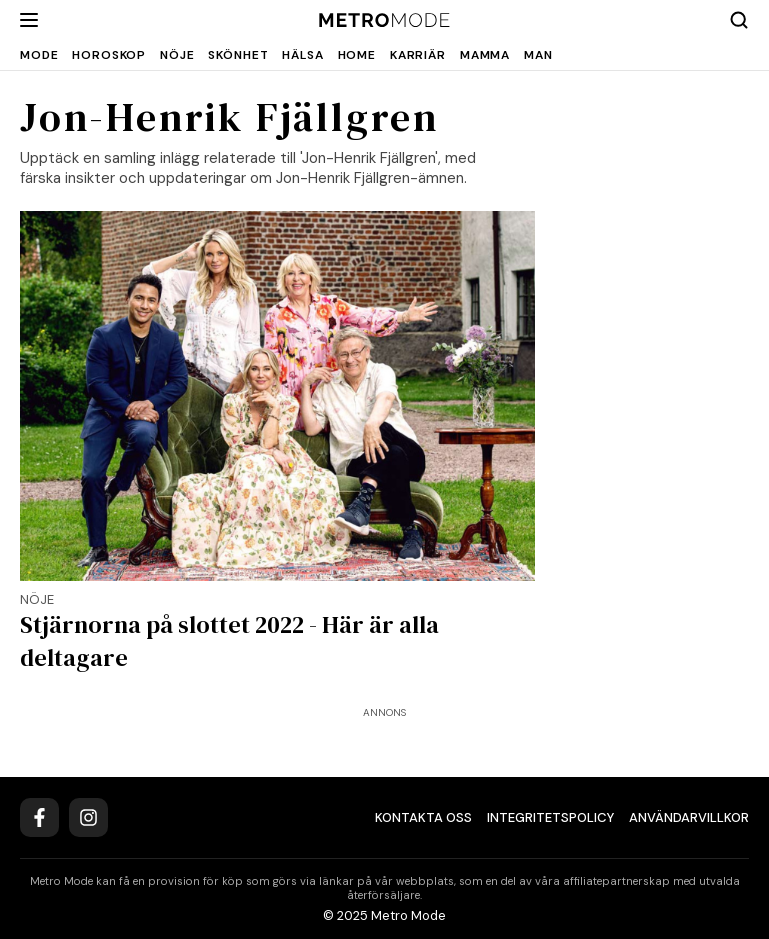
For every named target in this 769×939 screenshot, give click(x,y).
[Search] (739, 20)
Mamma (485, 55)
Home (357, 55)
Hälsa (302, 55)
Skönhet (238, 55)
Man (538, 55)
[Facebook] (39, 817)
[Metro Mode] (384, 20)
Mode (39, 55)
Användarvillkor (689, 817)
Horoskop (109, 55)
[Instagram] (88, 817)
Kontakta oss (423, 817)
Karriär (418, 55)
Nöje (177, 55)
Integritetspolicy (550, 817)
